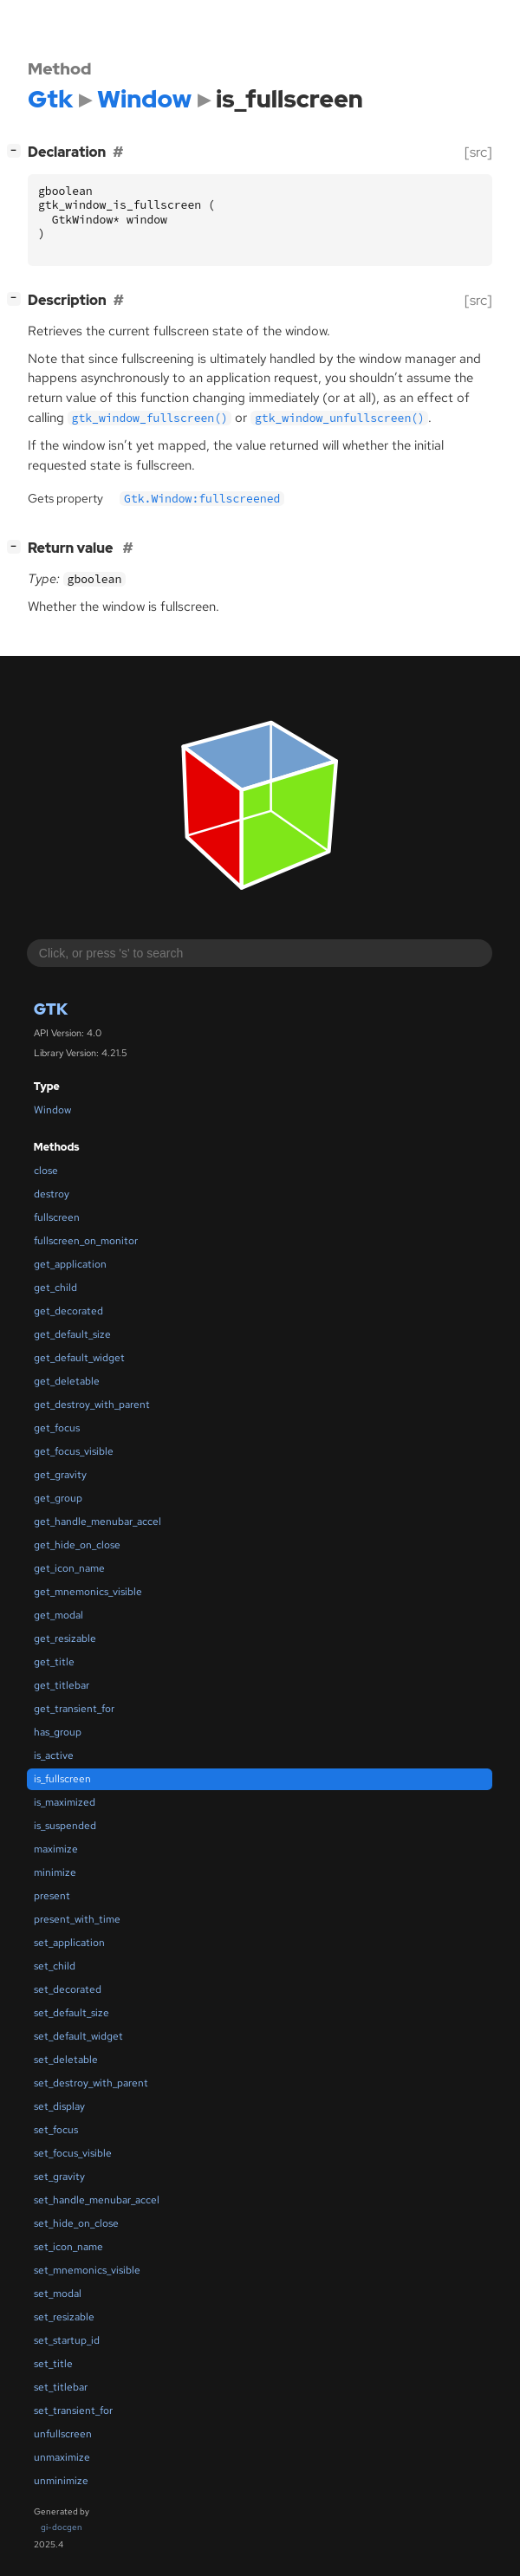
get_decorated (68, 1311)
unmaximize (62, 2457)
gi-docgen (61, 2527)
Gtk (51, 1009)
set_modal (57, 2293)
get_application (70, 1264)
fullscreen (57, 1217)
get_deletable (67, 1381)
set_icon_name (68, 2247)
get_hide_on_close (77, 1545)
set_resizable (64, 2317)
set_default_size (71, 2013)
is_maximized (64, 1802)
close (46, 1171)
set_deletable (66, 2060)
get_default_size (72, 1334)
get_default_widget (79, 1358)
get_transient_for (74, 1709)
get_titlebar (61, 1685)
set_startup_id (67, 2340)
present (52, 1896)
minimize (55, 1872)
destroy (51, 1194)
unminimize (61, 2481)
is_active (54, 1755)
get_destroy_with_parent (92, 1404)
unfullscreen (63, 2434)
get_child (55, 1287)
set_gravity (59, 2176)
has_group (57, 1732)
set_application (69, 1943)
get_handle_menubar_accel (97, 1521)
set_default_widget (78, 2036)
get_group (58, 1498)
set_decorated (67, 1989)
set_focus (56, 2130)
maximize (56, 1849)
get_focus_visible (74, 1451)
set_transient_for (73, 2410)
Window (52, 1110)
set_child (54, 1966)
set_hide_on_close (76, 2223)
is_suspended (65, 1826)
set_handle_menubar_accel (96, 2200)
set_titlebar (61, 2387)
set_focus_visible (73, 2153)
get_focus (57, 1428)
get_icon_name (69, 1568)
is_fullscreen (62, 1779)
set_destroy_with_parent (91, 2083)
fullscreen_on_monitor (86, 1241)
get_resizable (65, 1638)
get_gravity (60, 1475)
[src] (478, 152)
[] (17, 150)
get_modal (58, 1615)
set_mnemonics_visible (87, 2270)
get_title (54, 1662)
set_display (59, 2106)
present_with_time (77, 1919)
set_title (53, 2364)
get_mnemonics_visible (88, 1592)
